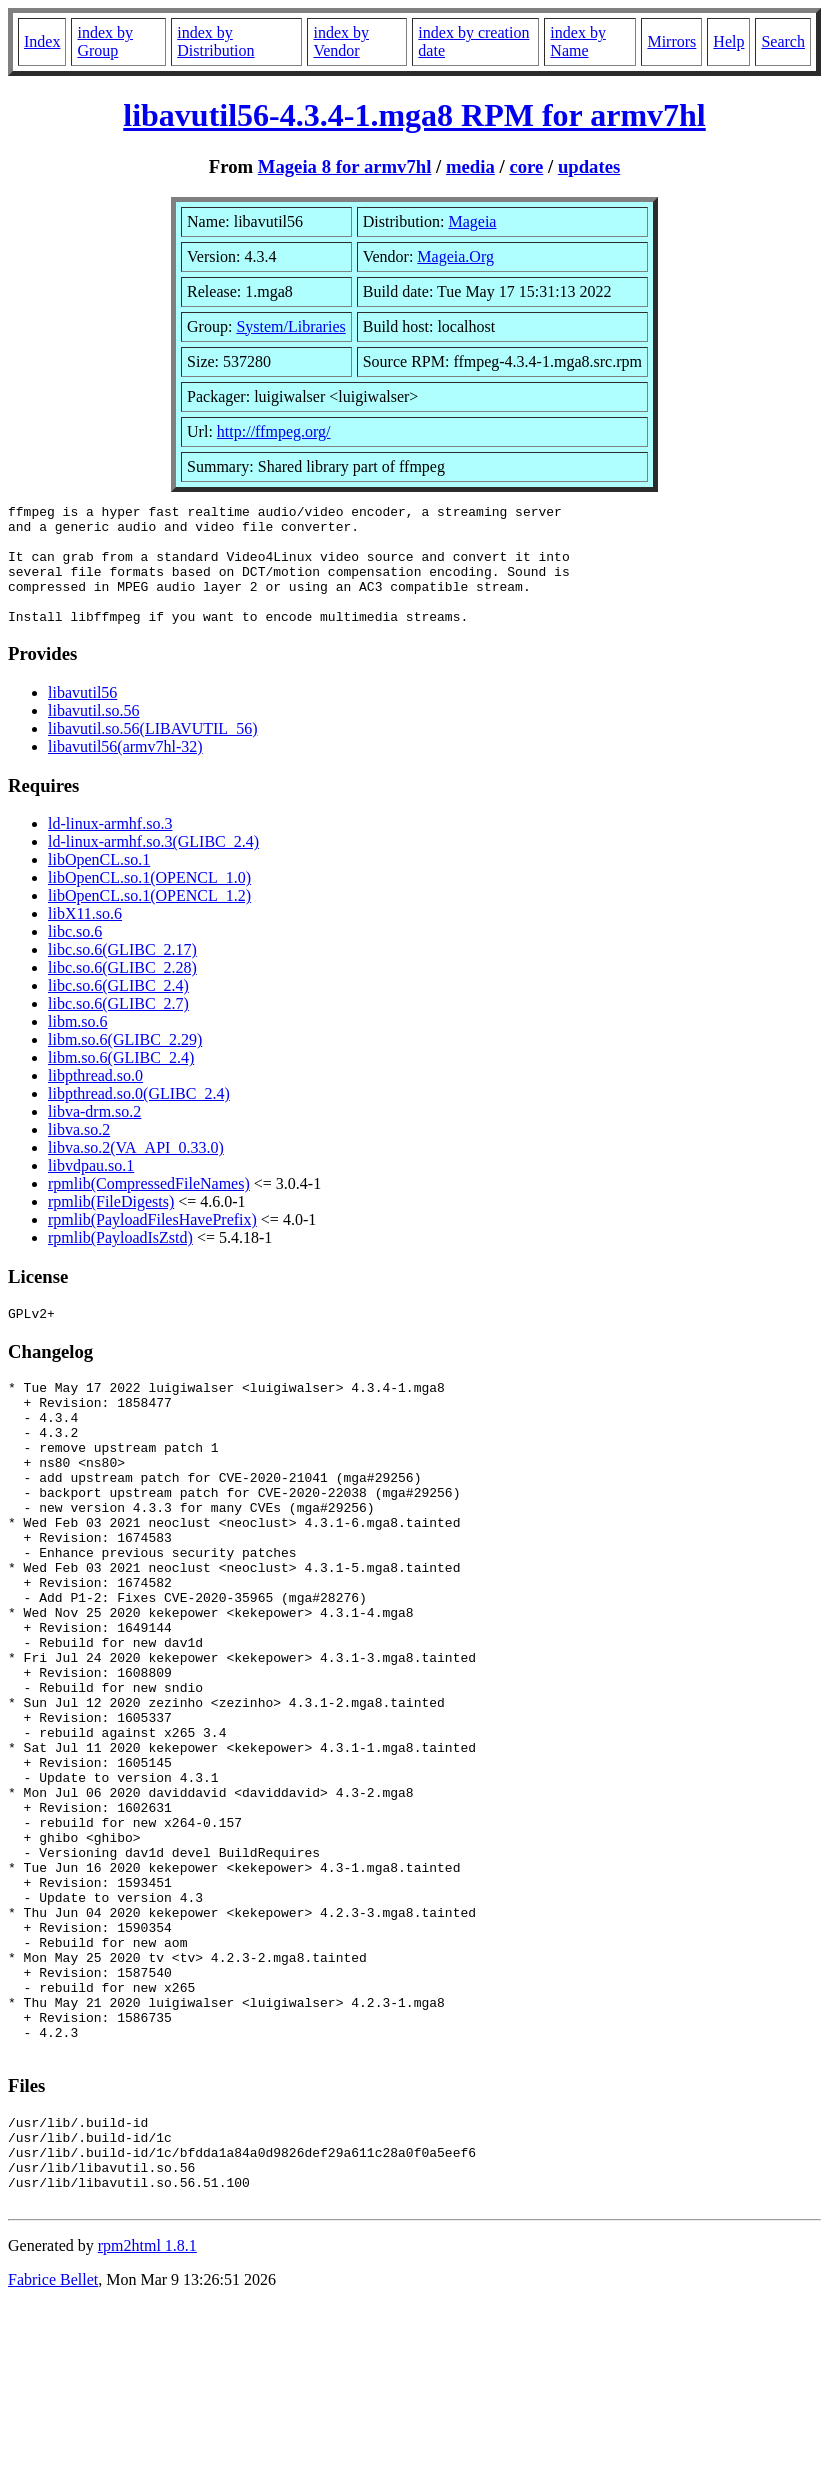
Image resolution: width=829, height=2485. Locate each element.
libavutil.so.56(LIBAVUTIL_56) (152, 752)
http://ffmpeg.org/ (274, 431)
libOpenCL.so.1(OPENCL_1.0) (149, 901)
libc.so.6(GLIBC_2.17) (122, 973)
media (470, 166)
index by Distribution (215, 41)
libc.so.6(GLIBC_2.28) (122, 991)
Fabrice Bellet (53, 2459)
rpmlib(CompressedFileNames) (149, 1207)
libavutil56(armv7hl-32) (125, 770)
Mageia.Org (455, 256)
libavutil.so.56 (94, 734)
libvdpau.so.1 (91, 1189)
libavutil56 (82, 716)
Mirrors (671, 41)
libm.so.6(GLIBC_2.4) (121, 1081)
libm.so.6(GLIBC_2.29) (125, 1063)
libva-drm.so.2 (94, 1135)
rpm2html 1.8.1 (147, 2425)
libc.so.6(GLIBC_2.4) (118, 1009)
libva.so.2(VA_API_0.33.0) (136, 1171)
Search (783, 41)
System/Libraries (290, 326)
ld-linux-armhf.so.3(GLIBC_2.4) (153, 865)
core (526, 166)
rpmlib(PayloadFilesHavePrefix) (152, 1243)
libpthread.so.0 (95, 1099)
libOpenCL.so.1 (99, 883)
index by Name (578, 41)
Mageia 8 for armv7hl (345, 166)
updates (589, 166)
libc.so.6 (75, 955)
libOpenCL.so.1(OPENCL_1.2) (149, 919)
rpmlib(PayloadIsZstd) (120, 1261)
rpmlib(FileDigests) (111, 1225)
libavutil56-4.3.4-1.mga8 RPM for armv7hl (414, 115)
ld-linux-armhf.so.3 (110, 847)
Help (728, 41)
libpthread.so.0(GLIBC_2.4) (139, 1117)
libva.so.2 (79, 1153)
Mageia (472, 221)
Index (42, 41)
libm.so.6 (78, 1045)
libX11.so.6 (85, 937)
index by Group (105, 41)
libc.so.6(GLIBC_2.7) (118, 1027)
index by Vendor (341, 41)
